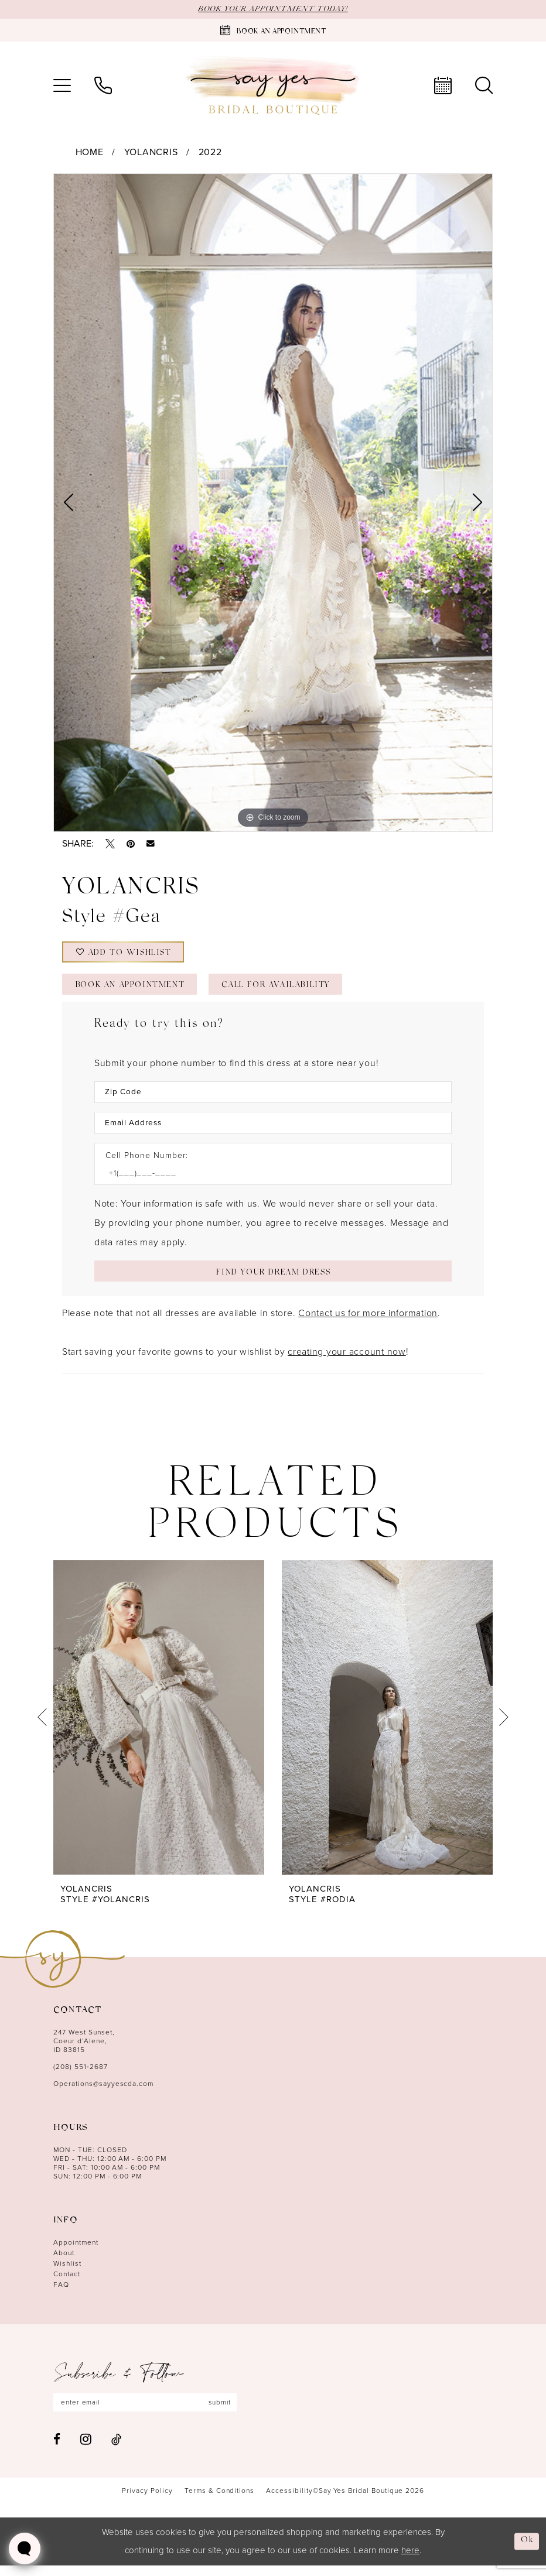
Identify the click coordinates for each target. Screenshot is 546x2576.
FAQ (61, 2294)
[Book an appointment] (273, 30)
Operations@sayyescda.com (103, 2093)
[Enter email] (148, 2412)
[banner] (273, 86)
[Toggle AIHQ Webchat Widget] (24, 2548)
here (410, 2560)
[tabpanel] (273, 503)
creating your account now (347, 1361)
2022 (210, 152)
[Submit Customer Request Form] (273, 1280)
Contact (66, 2284)
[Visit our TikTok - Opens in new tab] (116, 2449)
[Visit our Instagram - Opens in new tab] (85, 2449)
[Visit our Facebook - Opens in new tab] (56, 2449)
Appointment (75, 2252)
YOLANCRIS (151, 152)
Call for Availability (291, 990)
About (63, 2263)
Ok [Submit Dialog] (526, 2551)
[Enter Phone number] (267, 1180)
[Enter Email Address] (273, 1129)
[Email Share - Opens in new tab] (150, 844)
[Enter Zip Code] (273, 1098)
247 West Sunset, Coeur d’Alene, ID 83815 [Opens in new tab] (84, 2051)
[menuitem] (62, 85)
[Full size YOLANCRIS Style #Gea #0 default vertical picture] (273, 503)
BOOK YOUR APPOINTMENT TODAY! (273, 9)
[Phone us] (103, 85)
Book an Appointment (135, 990)
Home (90, 152)
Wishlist (67, 2273)
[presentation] (158, 1727)
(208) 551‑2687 (80, 2076)
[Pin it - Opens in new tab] (131, 843)
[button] (62, 85)
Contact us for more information (368, 1323)
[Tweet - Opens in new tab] (110, 843)
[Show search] (483, 85)
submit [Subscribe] (226, 2412)
